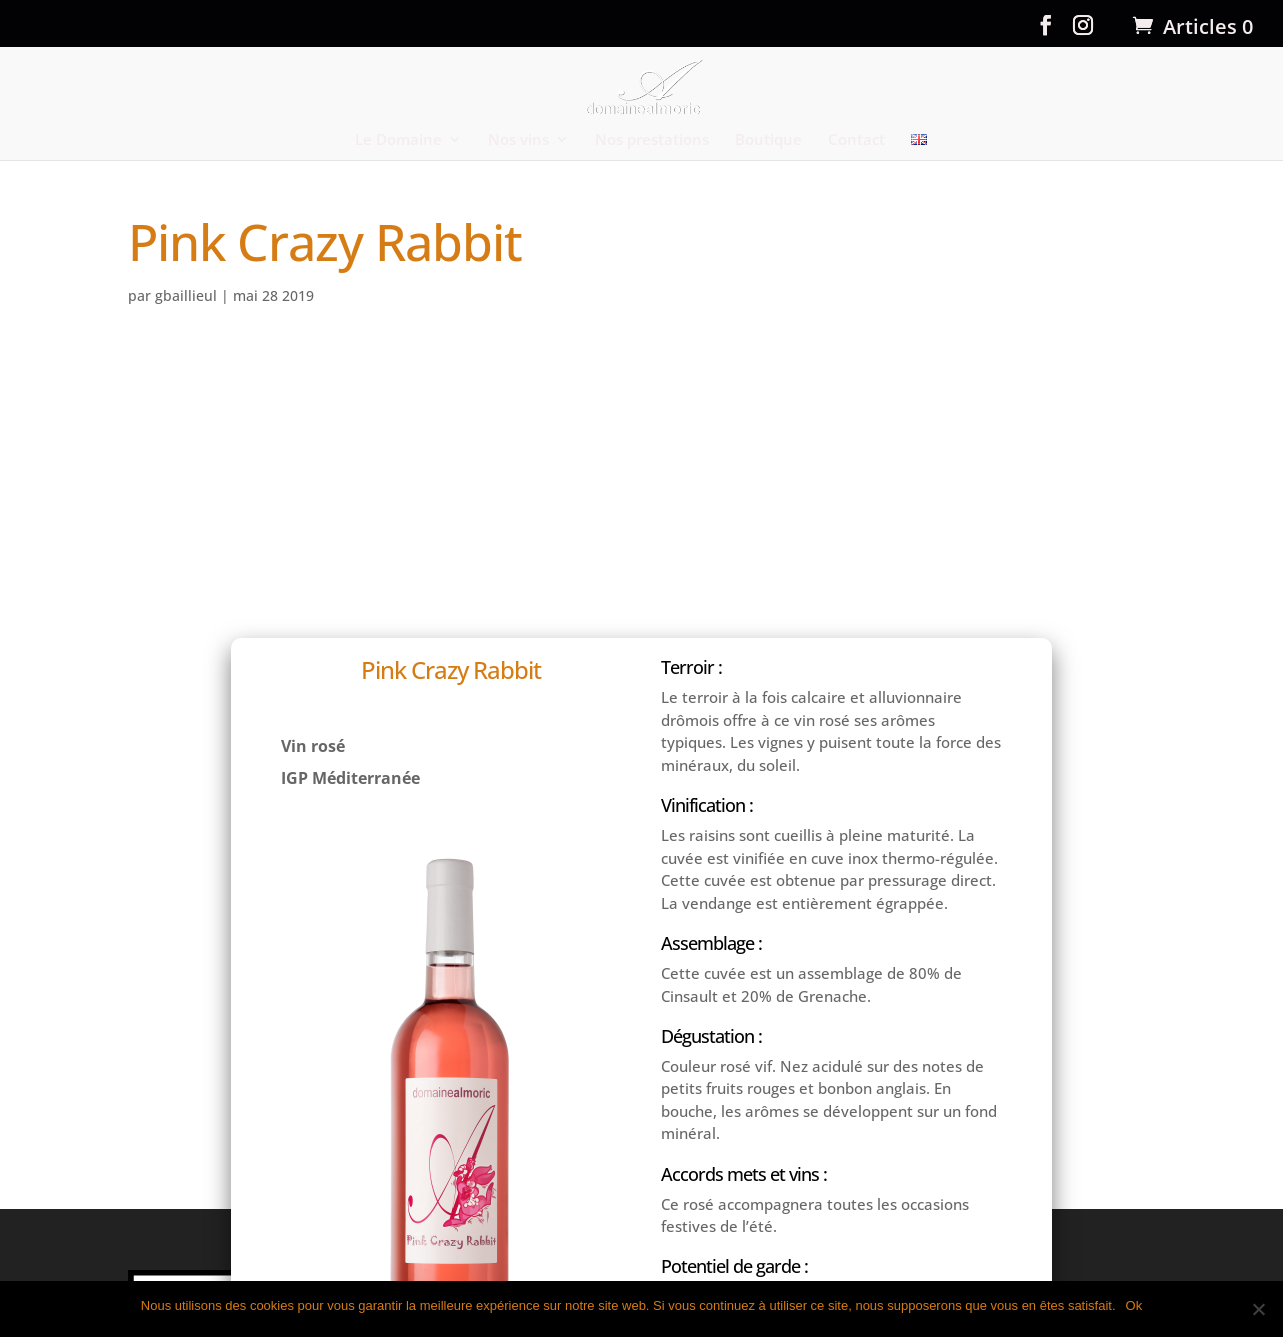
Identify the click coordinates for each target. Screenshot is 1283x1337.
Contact (856, 139)
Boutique (768, 139)
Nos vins (518, 139)
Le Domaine (398, 139)
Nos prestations (652, 139)
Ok (1134, 1305)
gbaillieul (186, 295)
